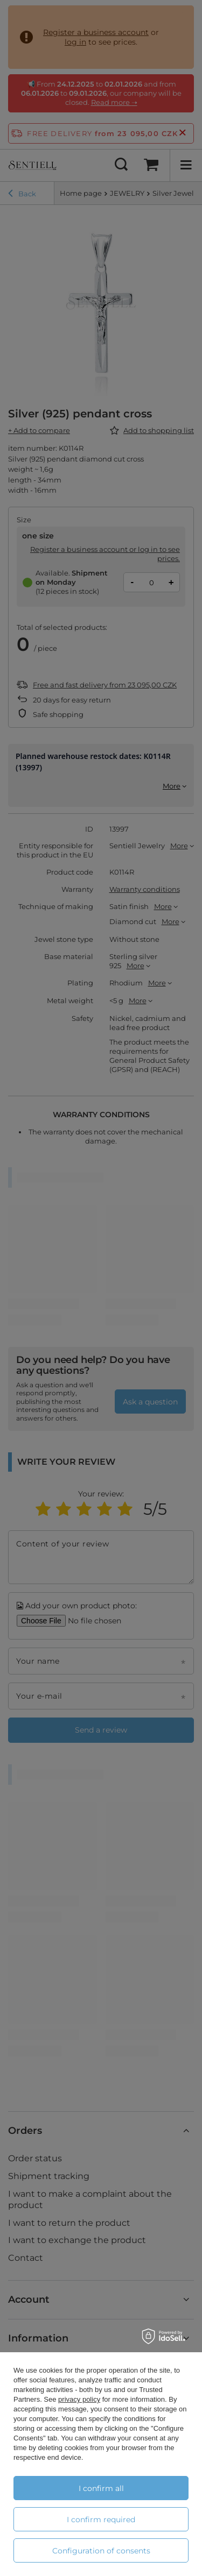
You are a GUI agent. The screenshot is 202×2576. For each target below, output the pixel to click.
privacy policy (79, 2399)
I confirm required (101, 2519)
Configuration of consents (101, 2551)
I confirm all (101, 2488)
